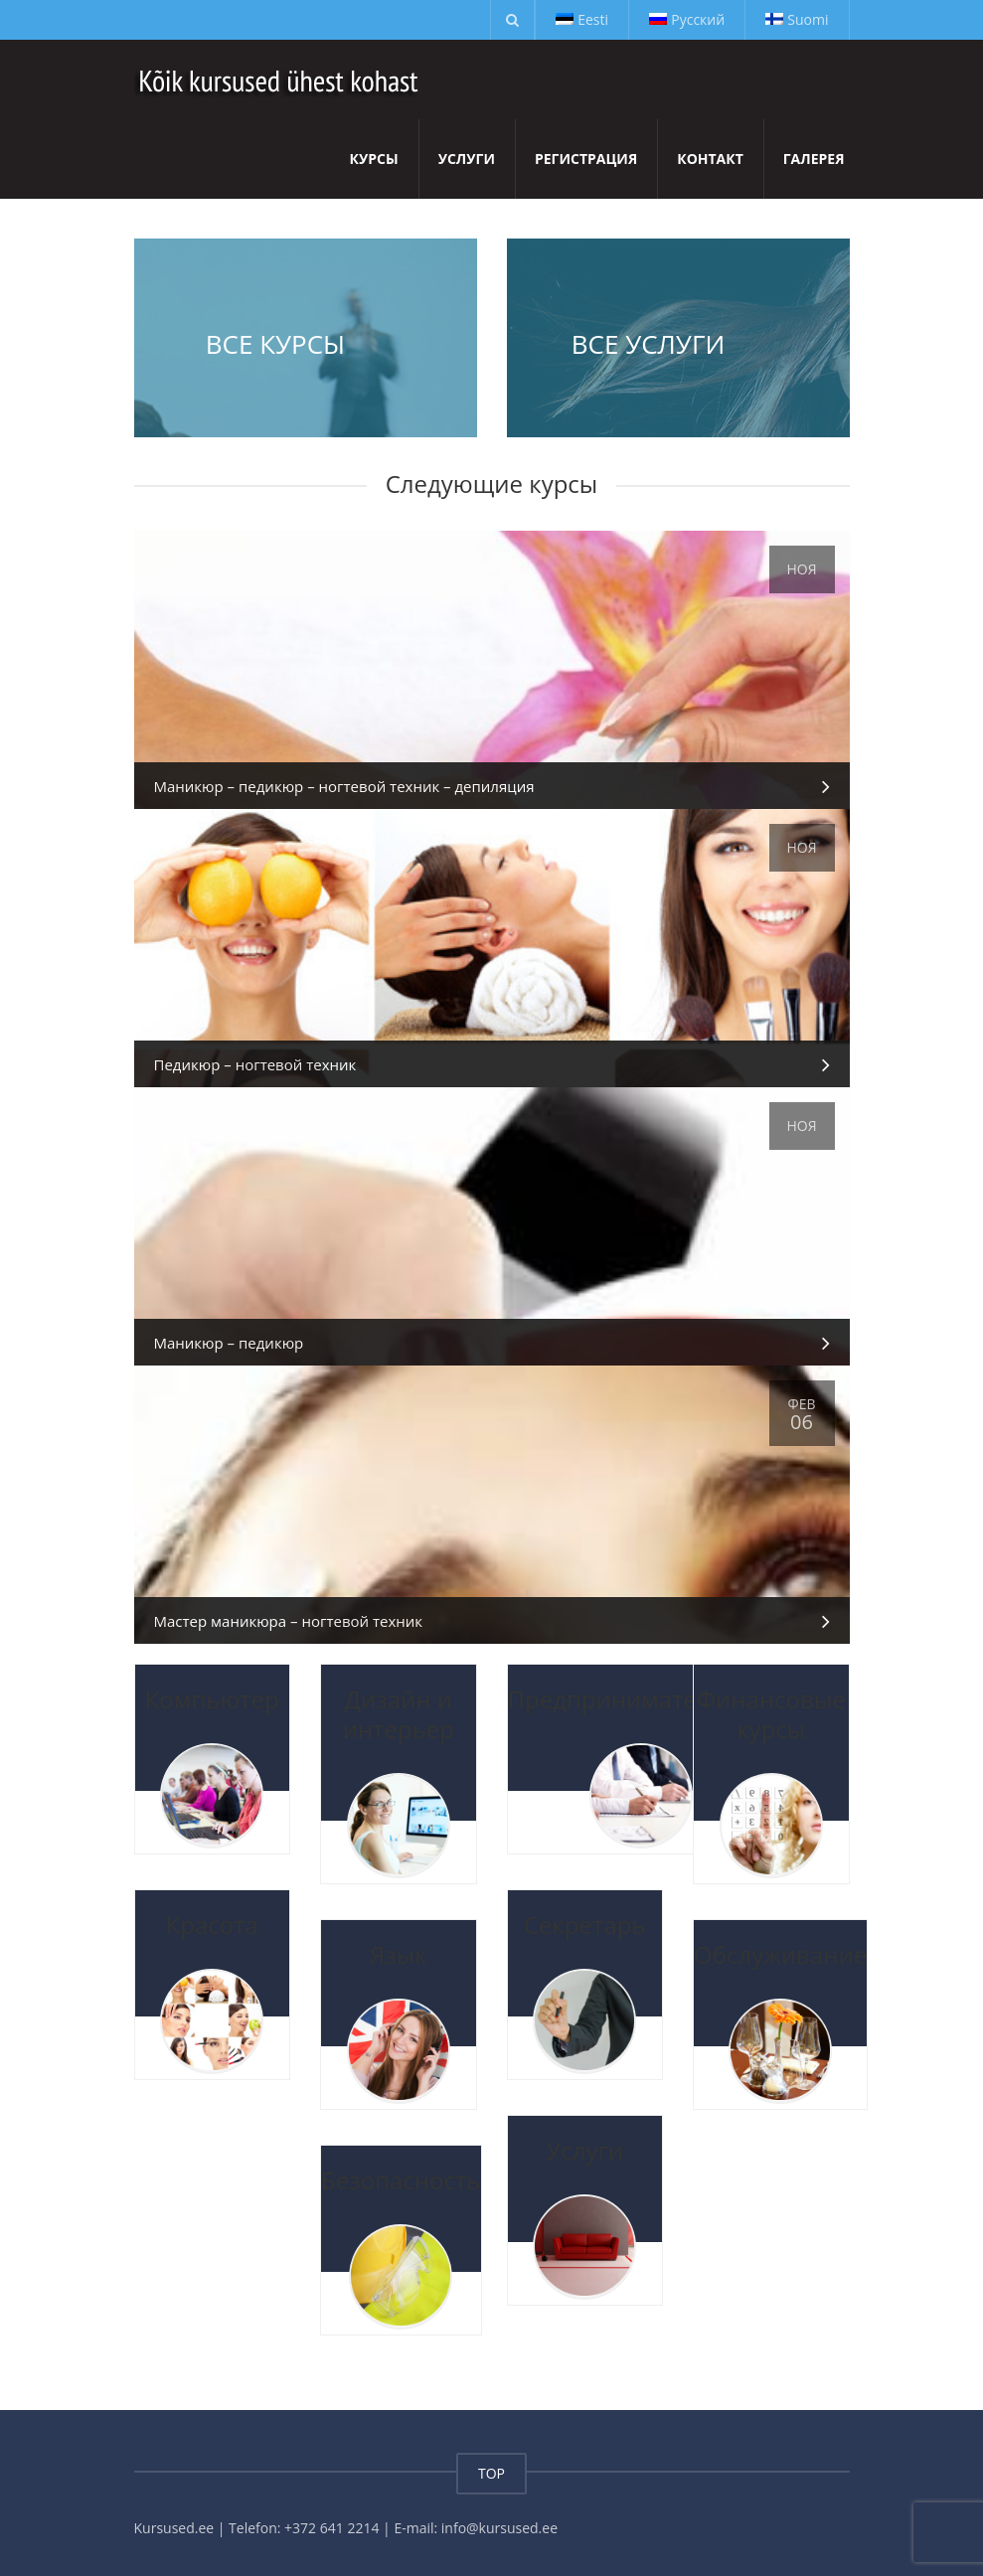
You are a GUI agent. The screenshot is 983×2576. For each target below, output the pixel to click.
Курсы (374, 158)
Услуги (466, 158)
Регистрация (586, 158)
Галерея (814, 158)
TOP (491, 2473)
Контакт (710, 158)
